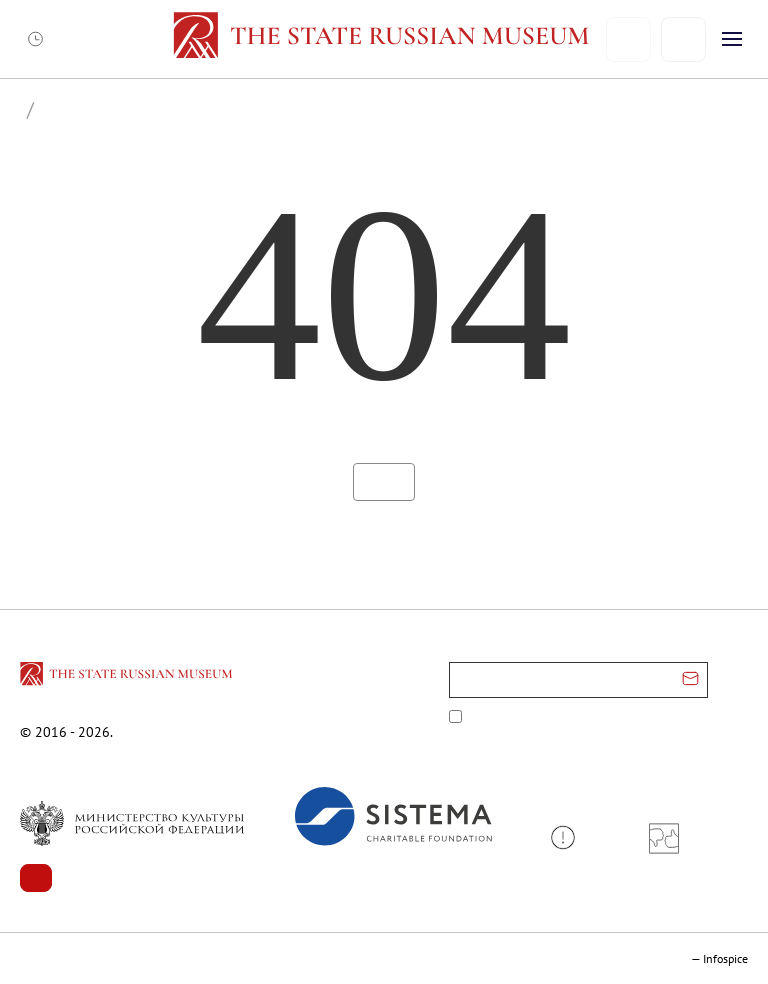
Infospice (725, 958)
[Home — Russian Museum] (384, 39)
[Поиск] (683, 39)
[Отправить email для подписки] (690, 680)
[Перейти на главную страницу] (128, 677)
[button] (570, 837)
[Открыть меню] (732, 39)
